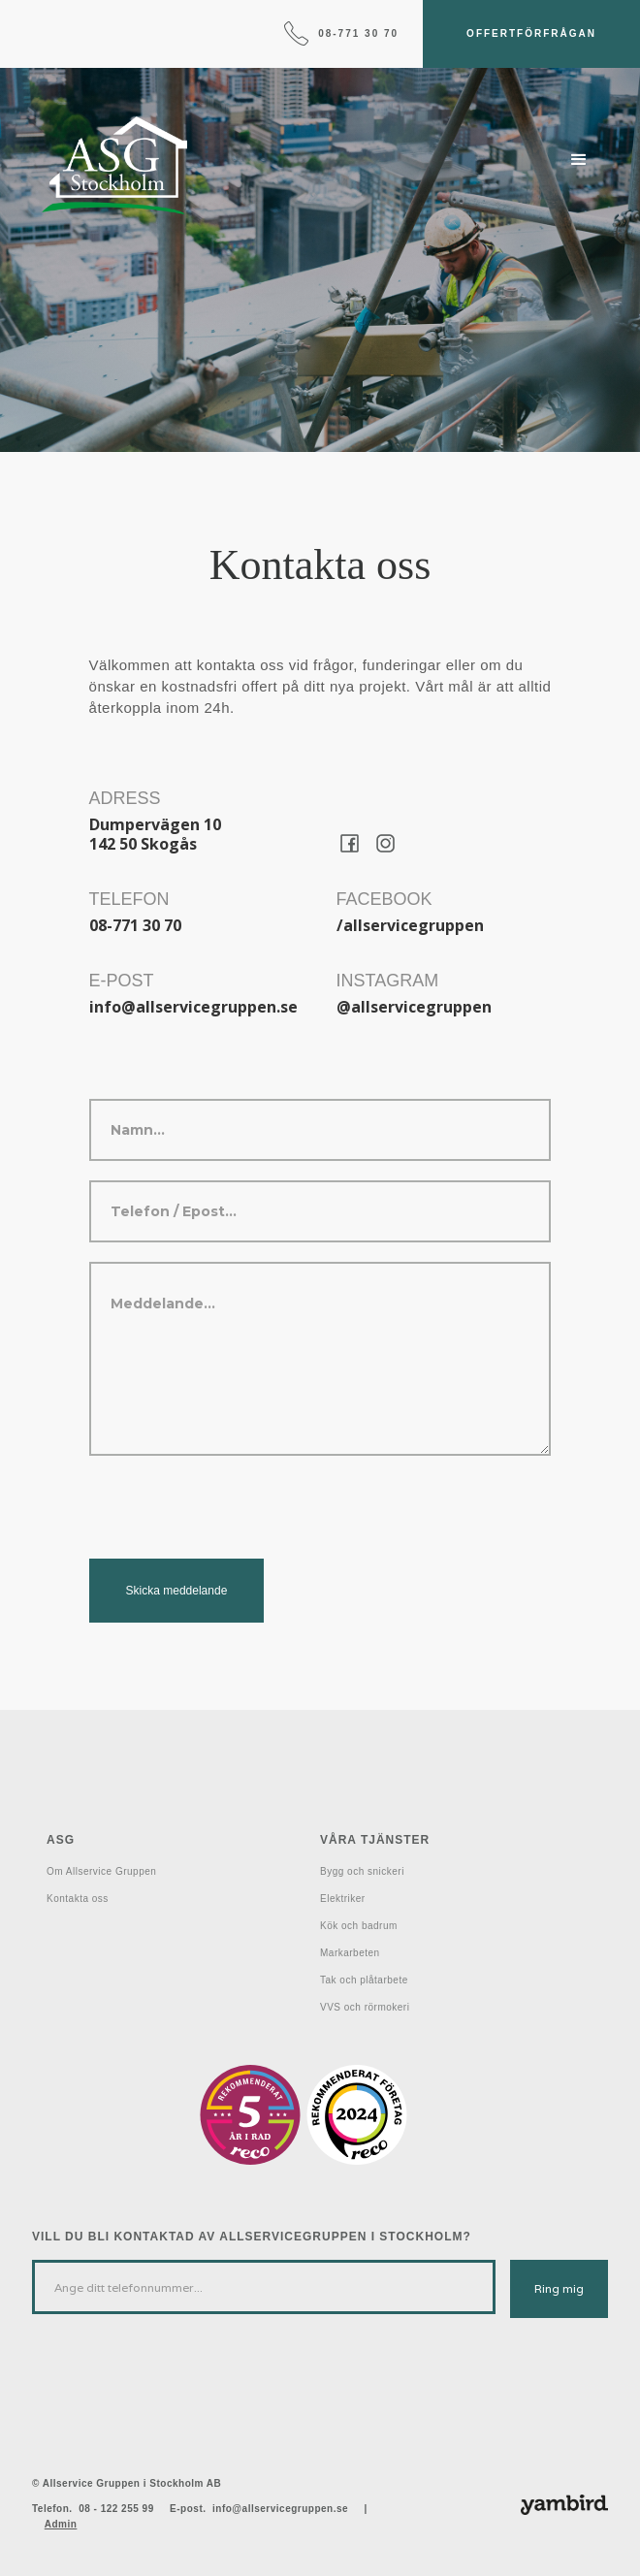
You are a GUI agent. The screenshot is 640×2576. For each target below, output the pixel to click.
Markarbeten (350, 1953)
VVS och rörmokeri (364, 2007)
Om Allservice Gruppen (101, 1871)
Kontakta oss (78, 1898)
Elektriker (343, 1898)
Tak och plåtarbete (364, 1980)
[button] (579, 160)
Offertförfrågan (531, 33)
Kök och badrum (359, 1925)
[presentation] (236, 1513)
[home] (109, 165)
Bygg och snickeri (362, 1871)
